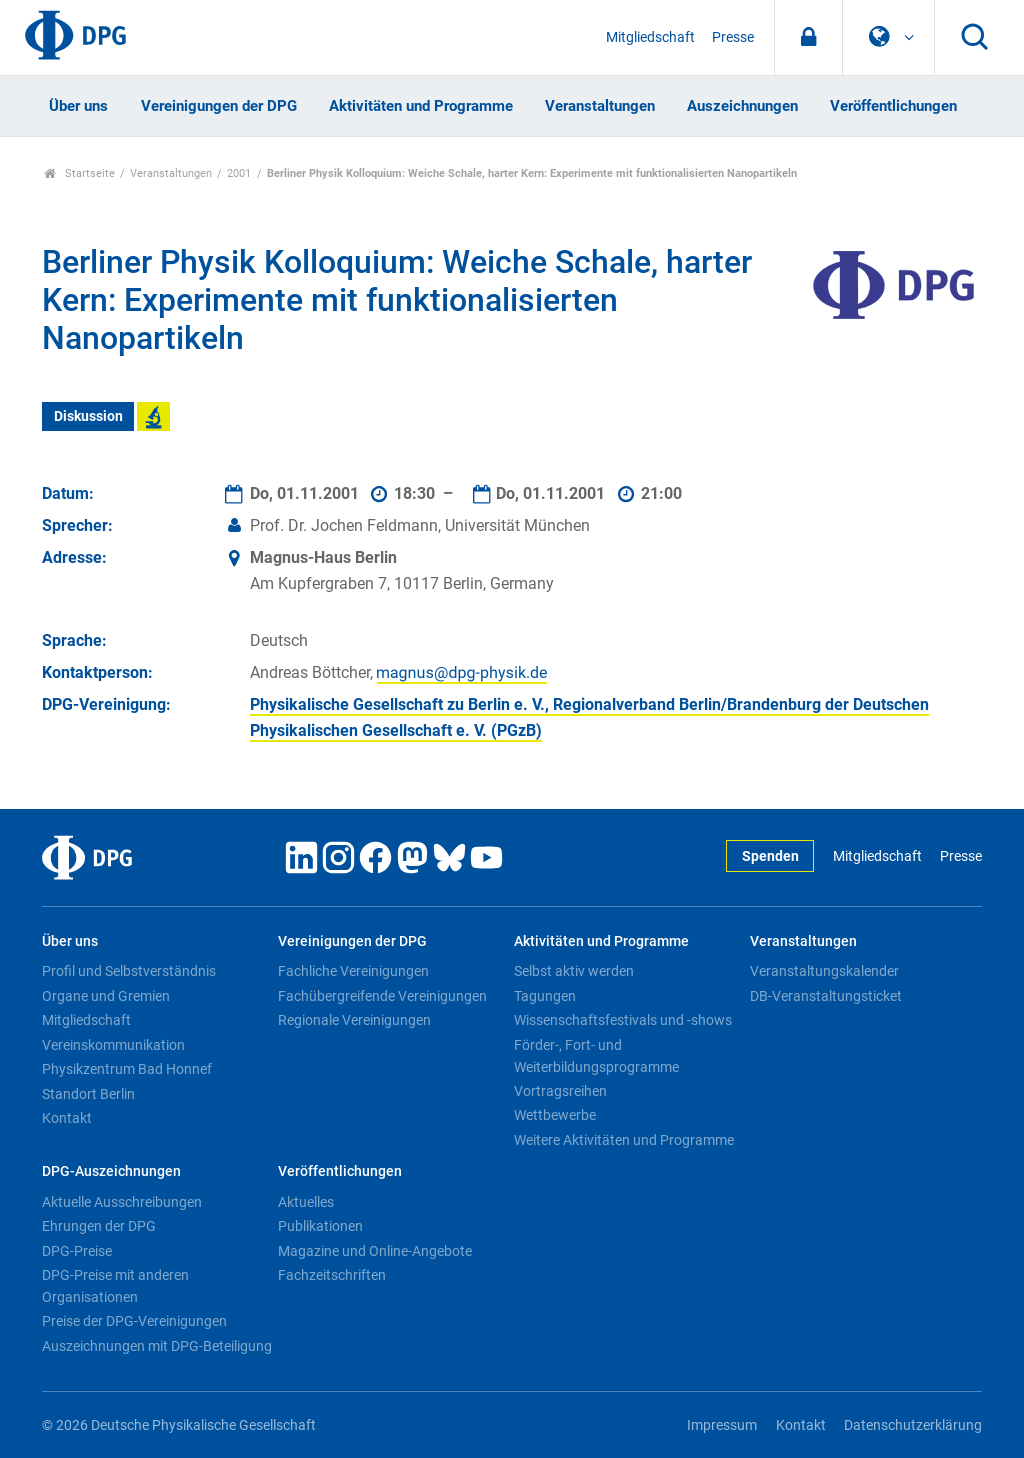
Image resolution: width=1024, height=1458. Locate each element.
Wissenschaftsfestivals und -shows (623, 1020)
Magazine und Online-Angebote (375, 1251)
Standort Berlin (88, 1094)
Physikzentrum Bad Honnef (127, 1069)
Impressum (722, 1425)
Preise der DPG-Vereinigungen (134, 1321)
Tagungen (545, 996)
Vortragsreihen (560, 1091)
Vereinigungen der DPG (219, 106)
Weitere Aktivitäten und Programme (624, 1140)
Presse (733, 37)
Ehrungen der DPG (99, 1226)
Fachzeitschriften (332, 1275)
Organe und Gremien (106, 996)
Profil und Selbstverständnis (129, 971)
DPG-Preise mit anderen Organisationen (115, 1286)
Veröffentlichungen (893, 106)
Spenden (770, 856)
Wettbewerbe (555, 1115)
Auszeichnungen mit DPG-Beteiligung (157, 1346)
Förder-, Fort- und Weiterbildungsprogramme (596, 1056)
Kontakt (67, 1118)
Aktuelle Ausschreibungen (122, 1202)
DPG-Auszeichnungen (111, 1171)
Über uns (78, 106)
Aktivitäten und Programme (421, 106)
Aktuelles (306, 1202)
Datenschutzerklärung (913, 1425)
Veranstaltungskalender (824, 971)
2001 (239, 173)
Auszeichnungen (742, 106)
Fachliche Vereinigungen (353, 971)
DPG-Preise (77, 1251)
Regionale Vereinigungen (354, 1020)
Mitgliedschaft (650, 37)
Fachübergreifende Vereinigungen (382, 996)
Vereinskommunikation (113, 1045)
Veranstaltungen (600, 106)
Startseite (79, 173)
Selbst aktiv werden (574, 971)
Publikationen (320, 1226)
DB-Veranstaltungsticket (826, 996)
